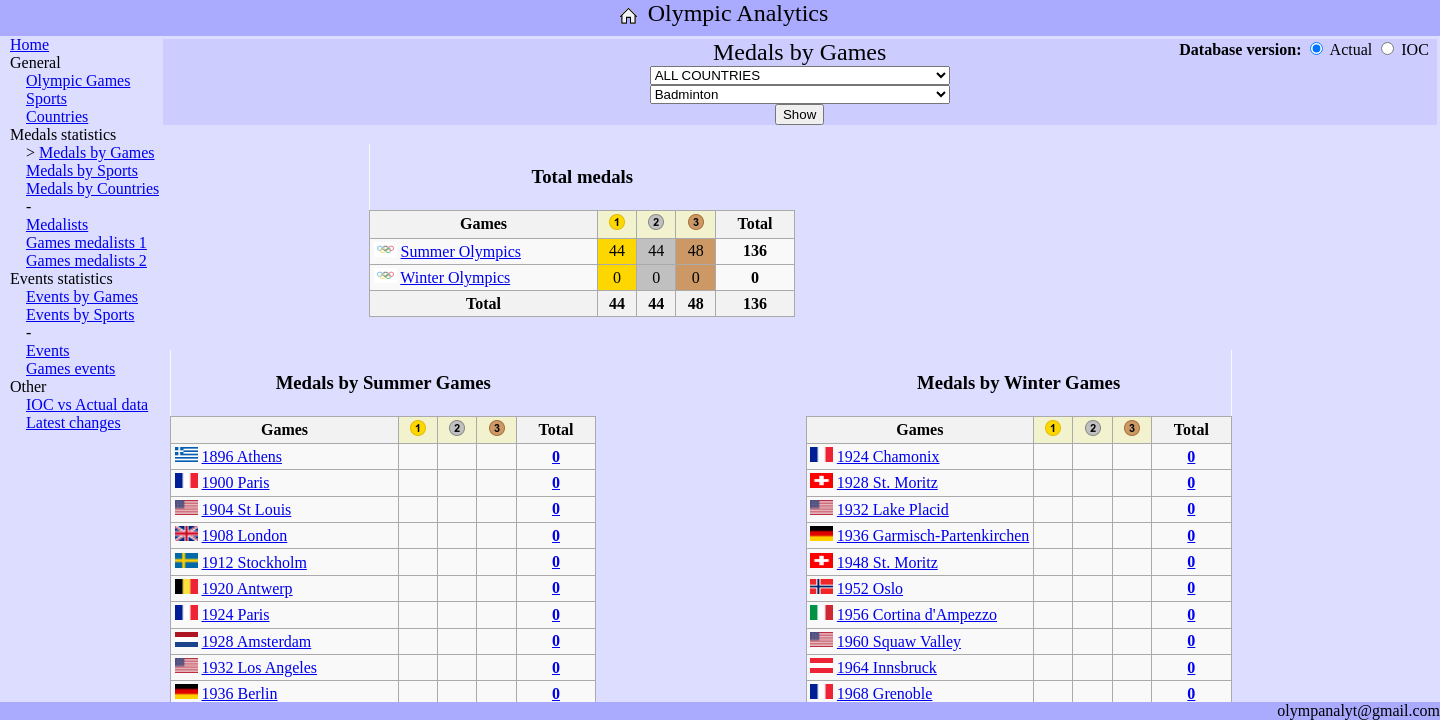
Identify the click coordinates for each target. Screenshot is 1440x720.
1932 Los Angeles (260, 667)
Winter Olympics (455, 277)
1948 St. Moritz (887, 562)
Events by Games (82, 296)
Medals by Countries (92, 188)
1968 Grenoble (885, 693)
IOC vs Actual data (87, 404)
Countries (57, 116)
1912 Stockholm (254, 562)
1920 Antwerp (247, 588)
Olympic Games (78, 80)
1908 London (245, 535)
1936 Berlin (240, 693)
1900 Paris (236, 482)
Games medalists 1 (86, 242)
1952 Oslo (870, 588)
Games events (70, 368)
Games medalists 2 (86, 260)
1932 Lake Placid (893, 509)
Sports (46, 98)
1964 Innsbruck (887, 667)
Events (48, 350)
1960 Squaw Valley (899, 641)
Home (29, 44)
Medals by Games (97, 152)
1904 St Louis (247, 509)
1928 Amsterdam (257, 641)
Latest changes (73, 422)
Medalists (57, 224)
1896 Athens (242, 456)
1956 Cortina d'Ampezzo (917, 614)
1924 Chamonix (888, 456)
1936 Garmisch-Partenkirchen (933, 535)
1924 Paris (236, 614)
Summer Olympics (461, 251)
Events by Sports (80, 314)
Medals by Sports (82, 170)
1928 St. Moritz (887, 482)
